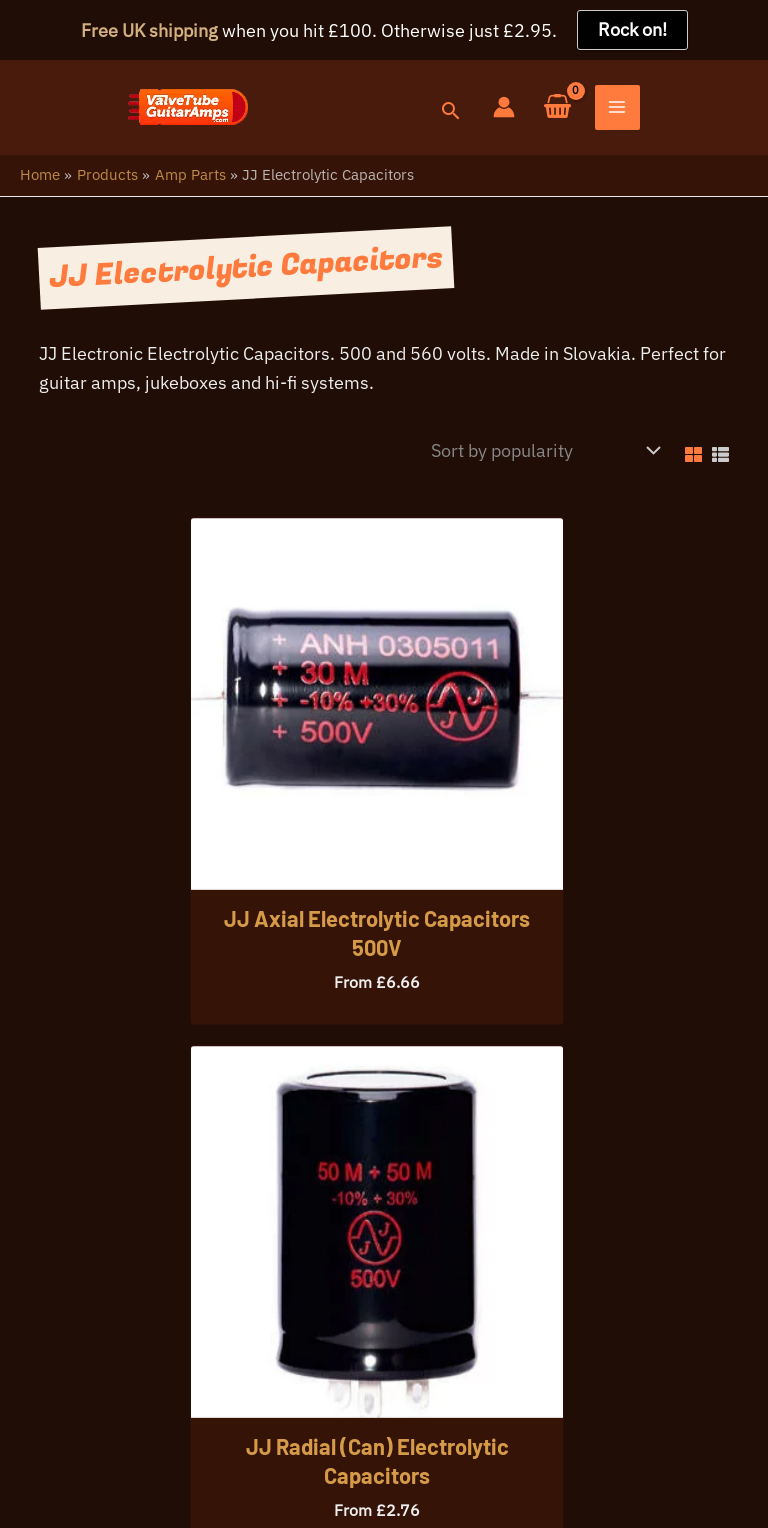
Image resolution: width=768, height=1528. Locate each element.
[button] (577, 115)
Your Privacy (145, 1436)
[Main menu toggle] (745, 111)
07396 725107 (157, 1348)
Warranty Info (266, 1436)
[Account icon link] (631, 110)
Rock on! (632, 29)
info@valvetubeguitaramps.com (363, 1348)
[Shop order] (540, 456)
